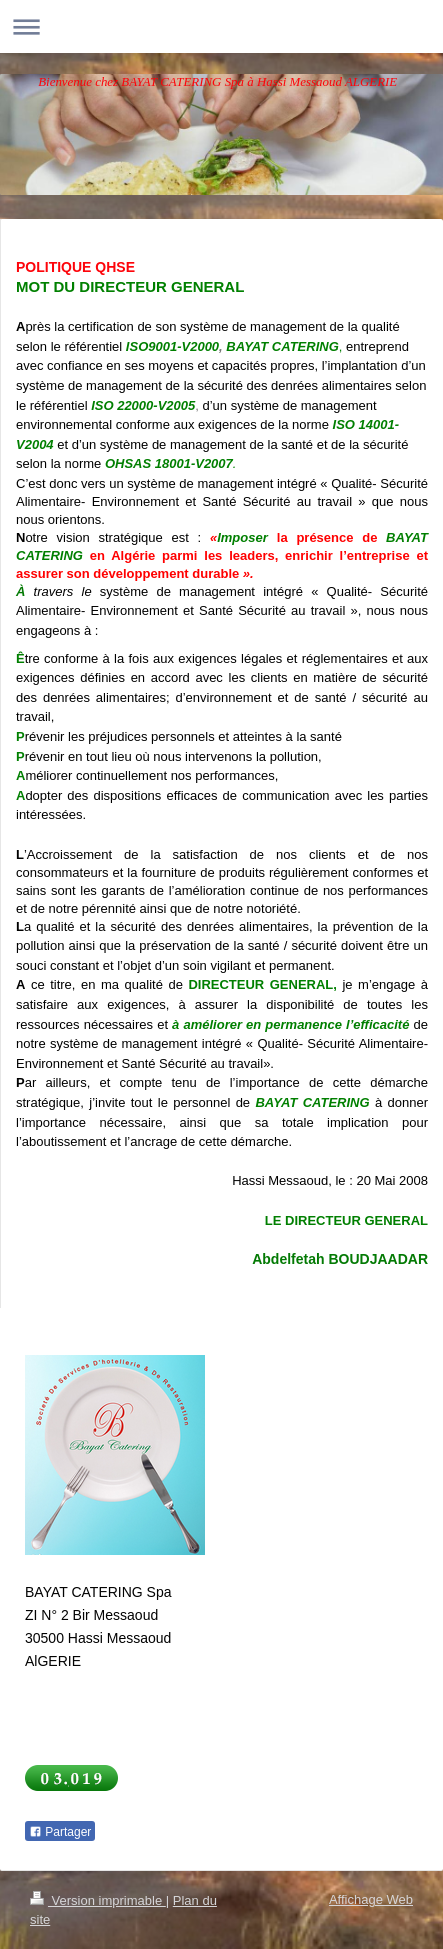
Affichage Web (371, 1899)
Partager (60, 1832)
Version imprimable (98, 1900)
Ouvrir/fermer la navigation (221, 26)
